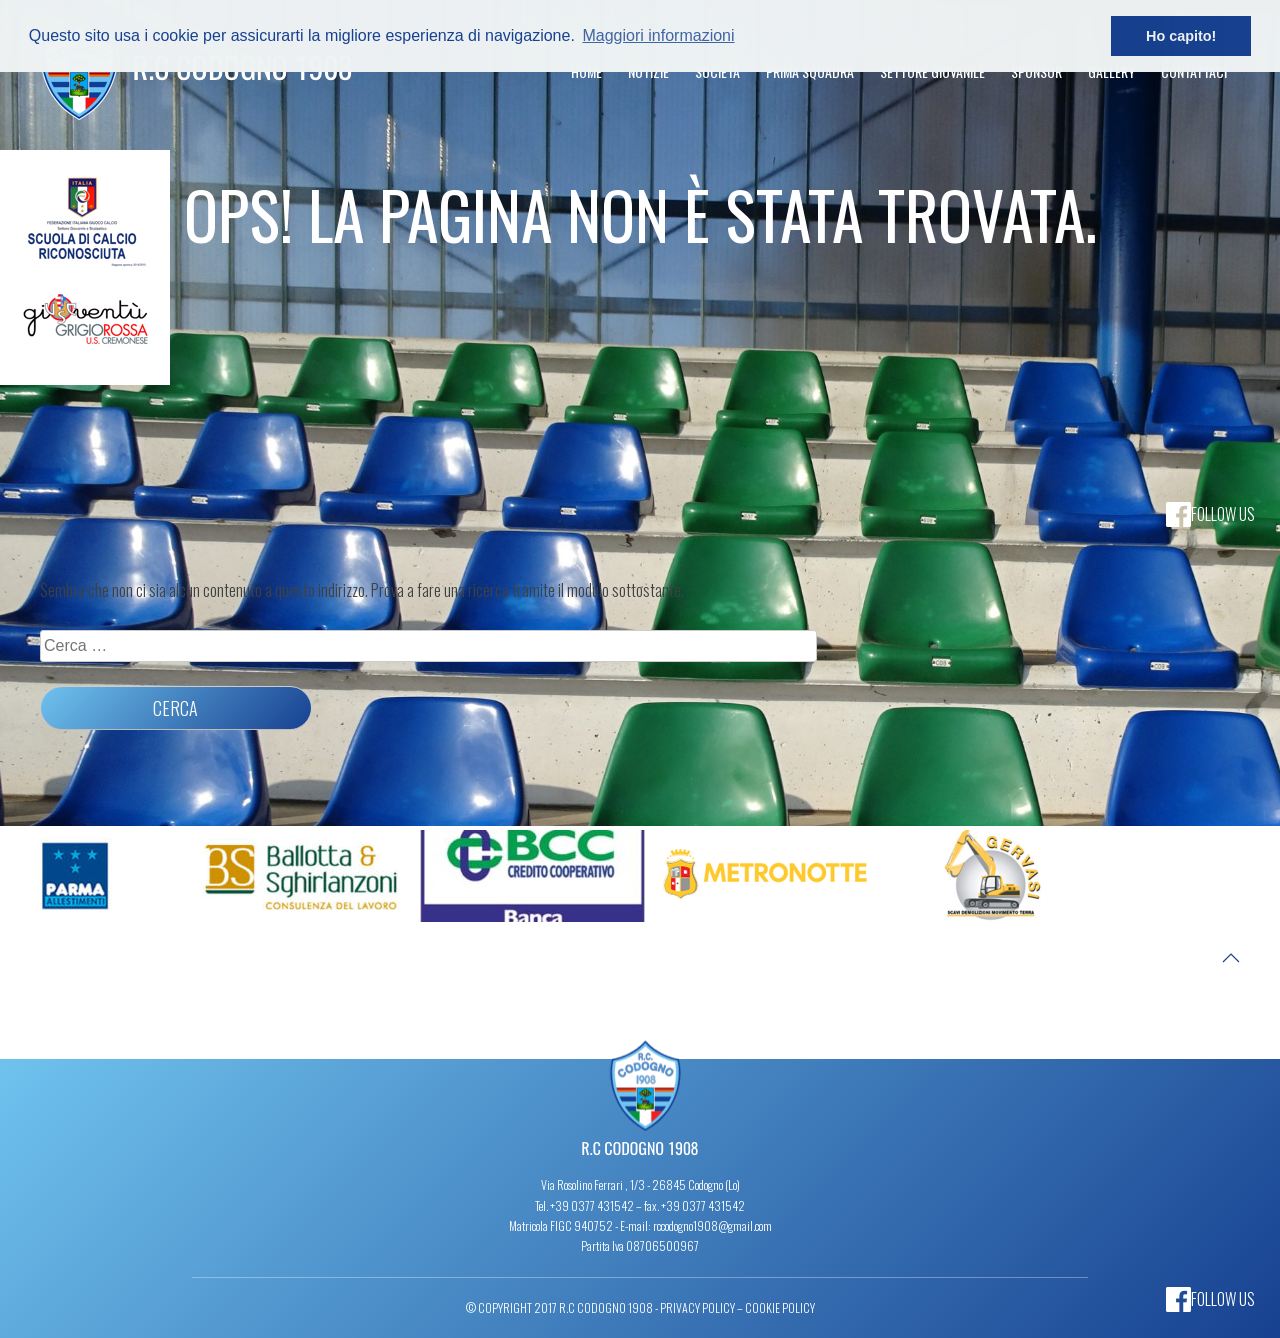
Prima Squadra (810, 71)
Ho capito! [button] (1181, 36)
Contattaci (1194, 71)
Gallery (1111, 71)
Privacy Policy (697, 1307)
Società (717, 71)
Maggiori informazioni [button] (658, 35)
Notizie (648, 71)
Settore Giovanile (932, 71)
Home (586, 71)
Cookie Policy (780, 1307)
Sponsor (1036, 71)
